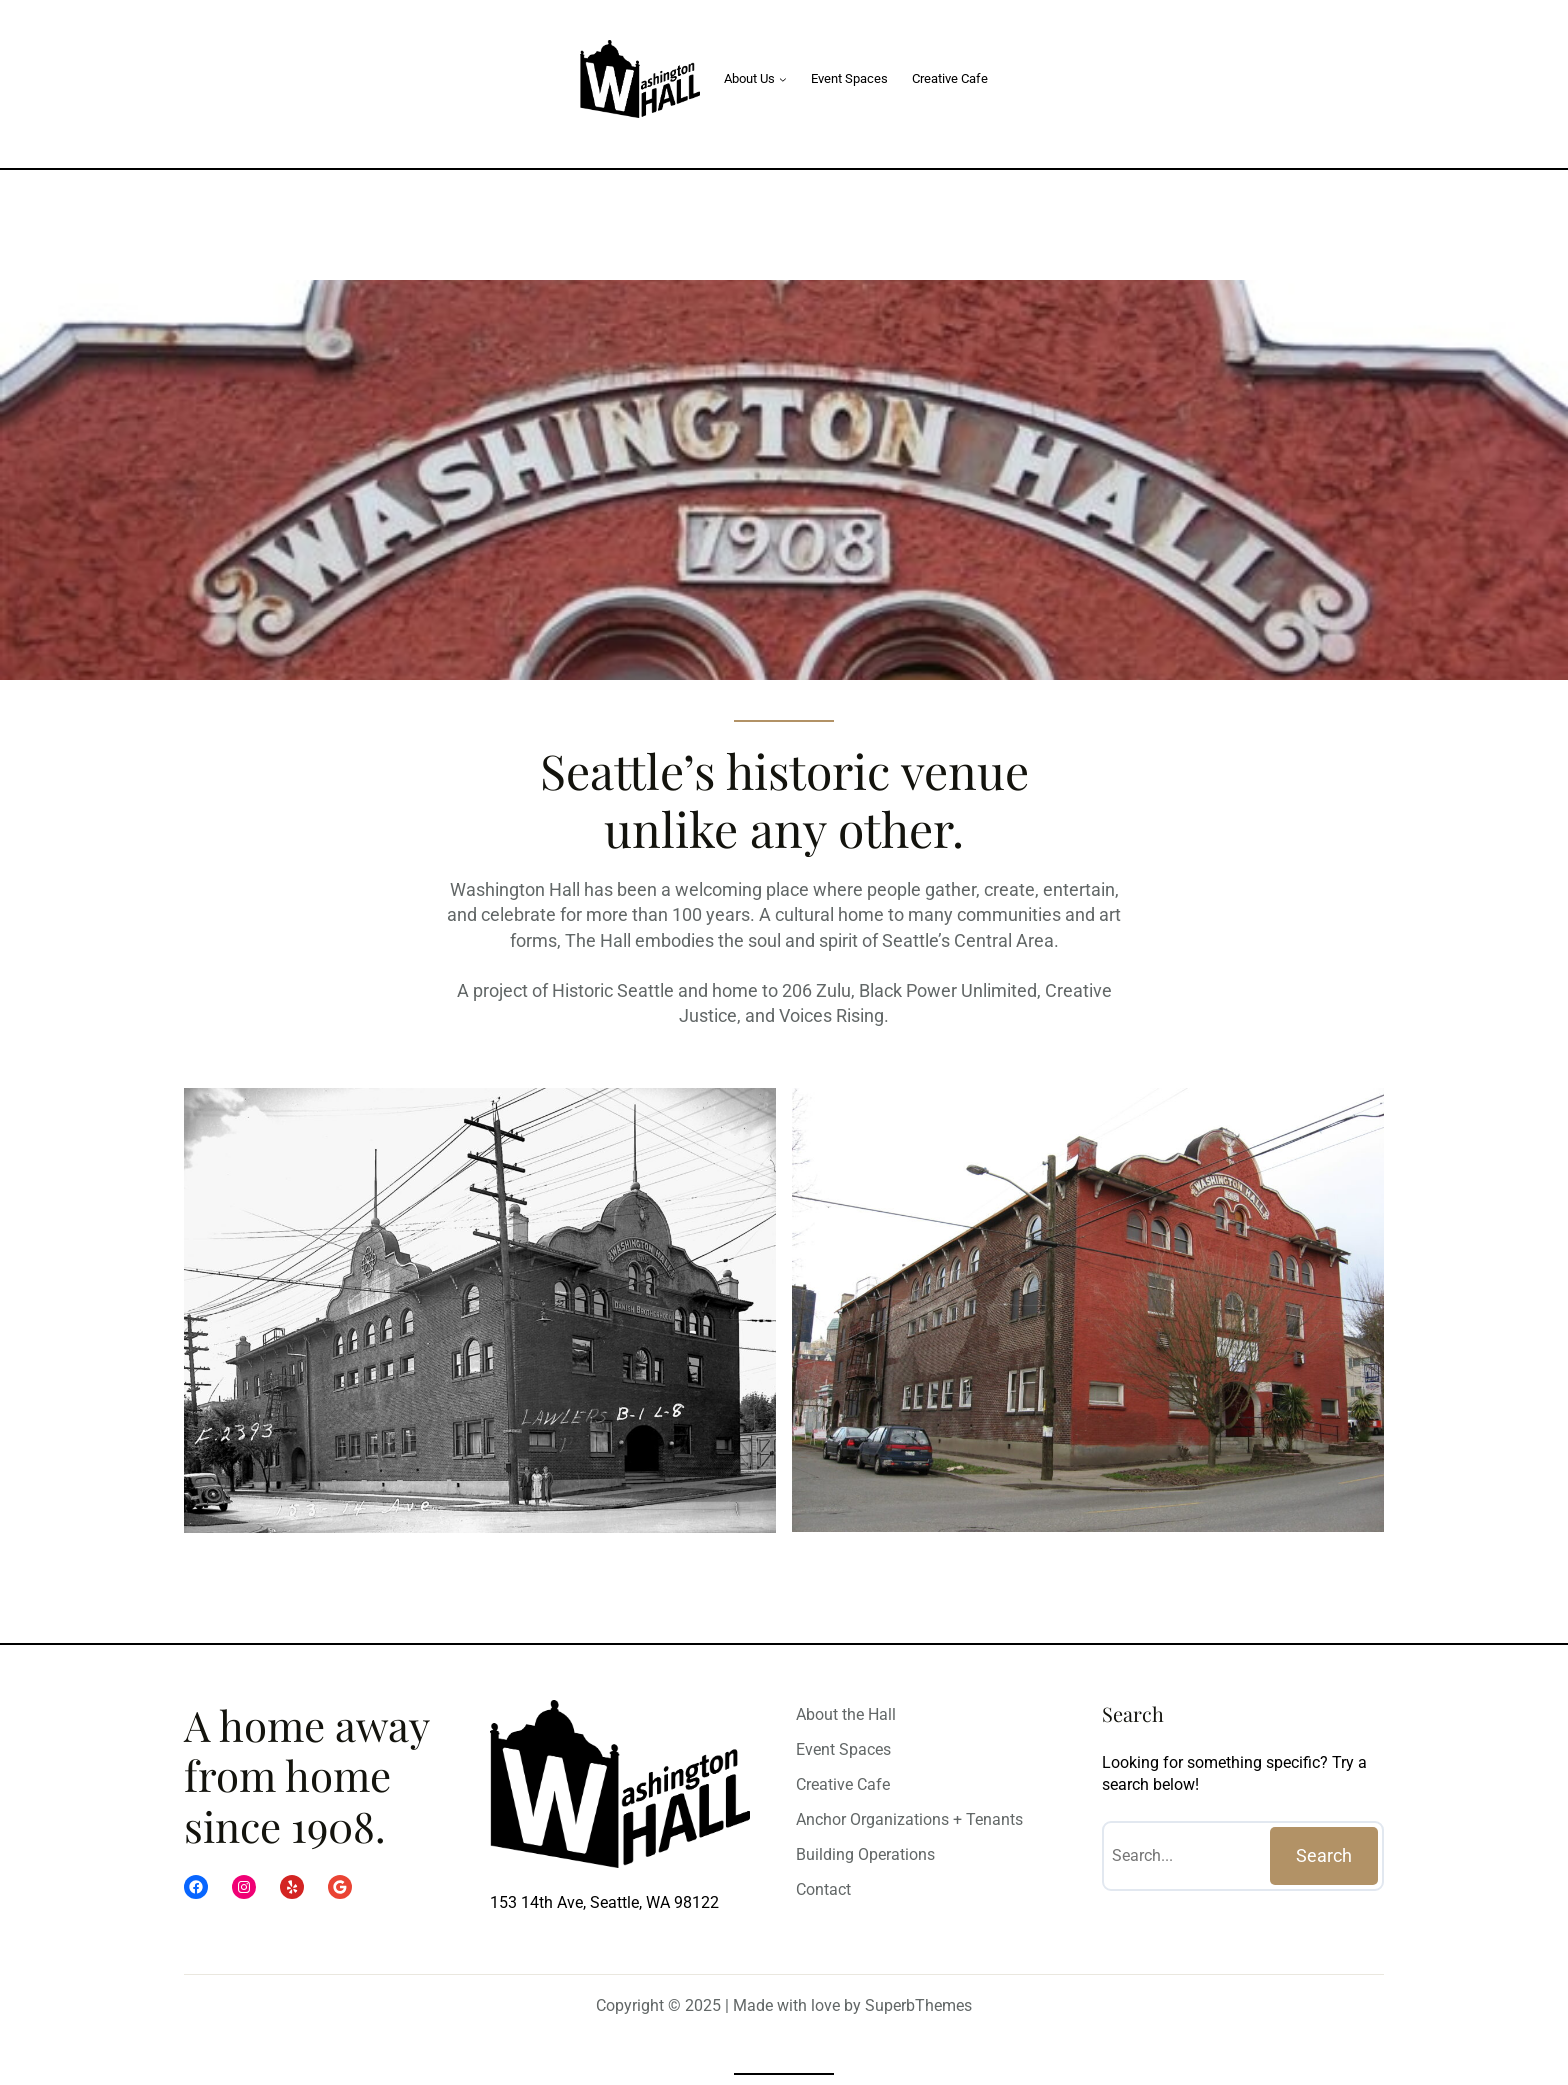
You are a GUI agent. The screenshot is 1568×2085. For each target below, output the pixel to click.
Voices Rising (831, 1015)
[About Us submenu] (783, 79)
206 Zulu (816, 990)
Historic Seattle (613, 990)
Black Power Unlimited (948, 990)
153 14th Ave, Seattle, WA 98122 (604, 1902)
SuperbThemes (918, 2005)
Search (1324, 1855)
